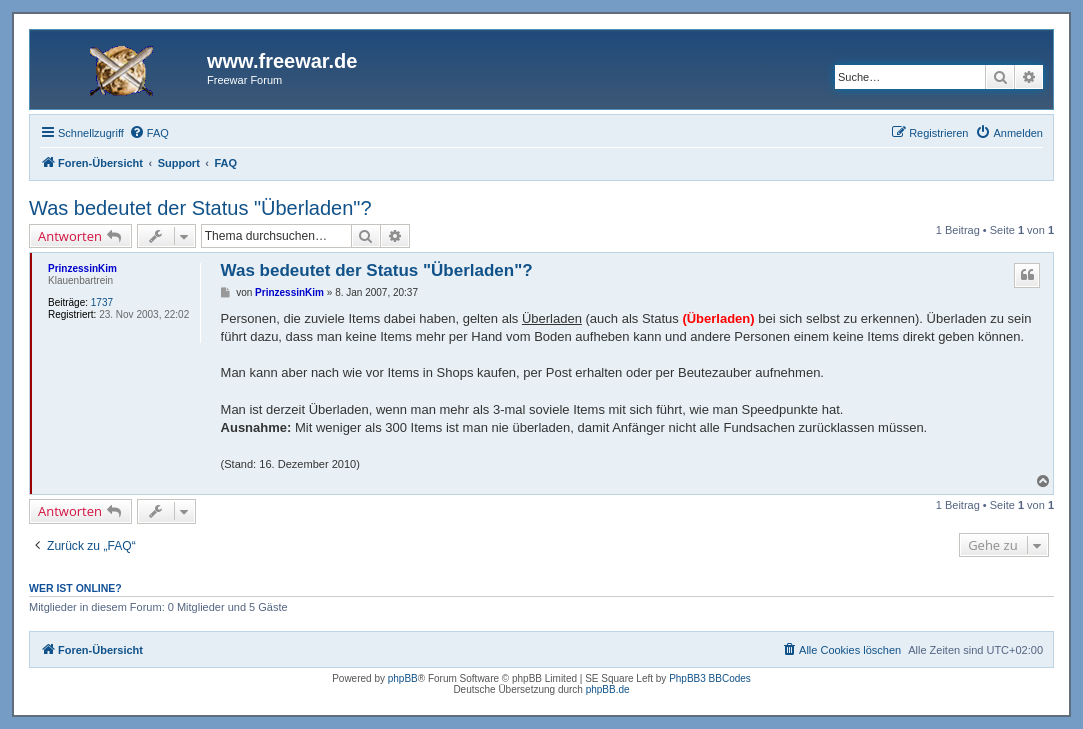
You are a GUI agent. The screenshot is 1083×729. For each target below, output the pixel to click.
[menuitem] (149, 133)
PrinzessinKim (82, 268)
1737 (102, 302)
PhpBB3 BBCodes (710, 678)
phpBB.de (608, 689)
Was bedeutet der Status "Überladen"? (200, 208)
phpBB (403, 678)
